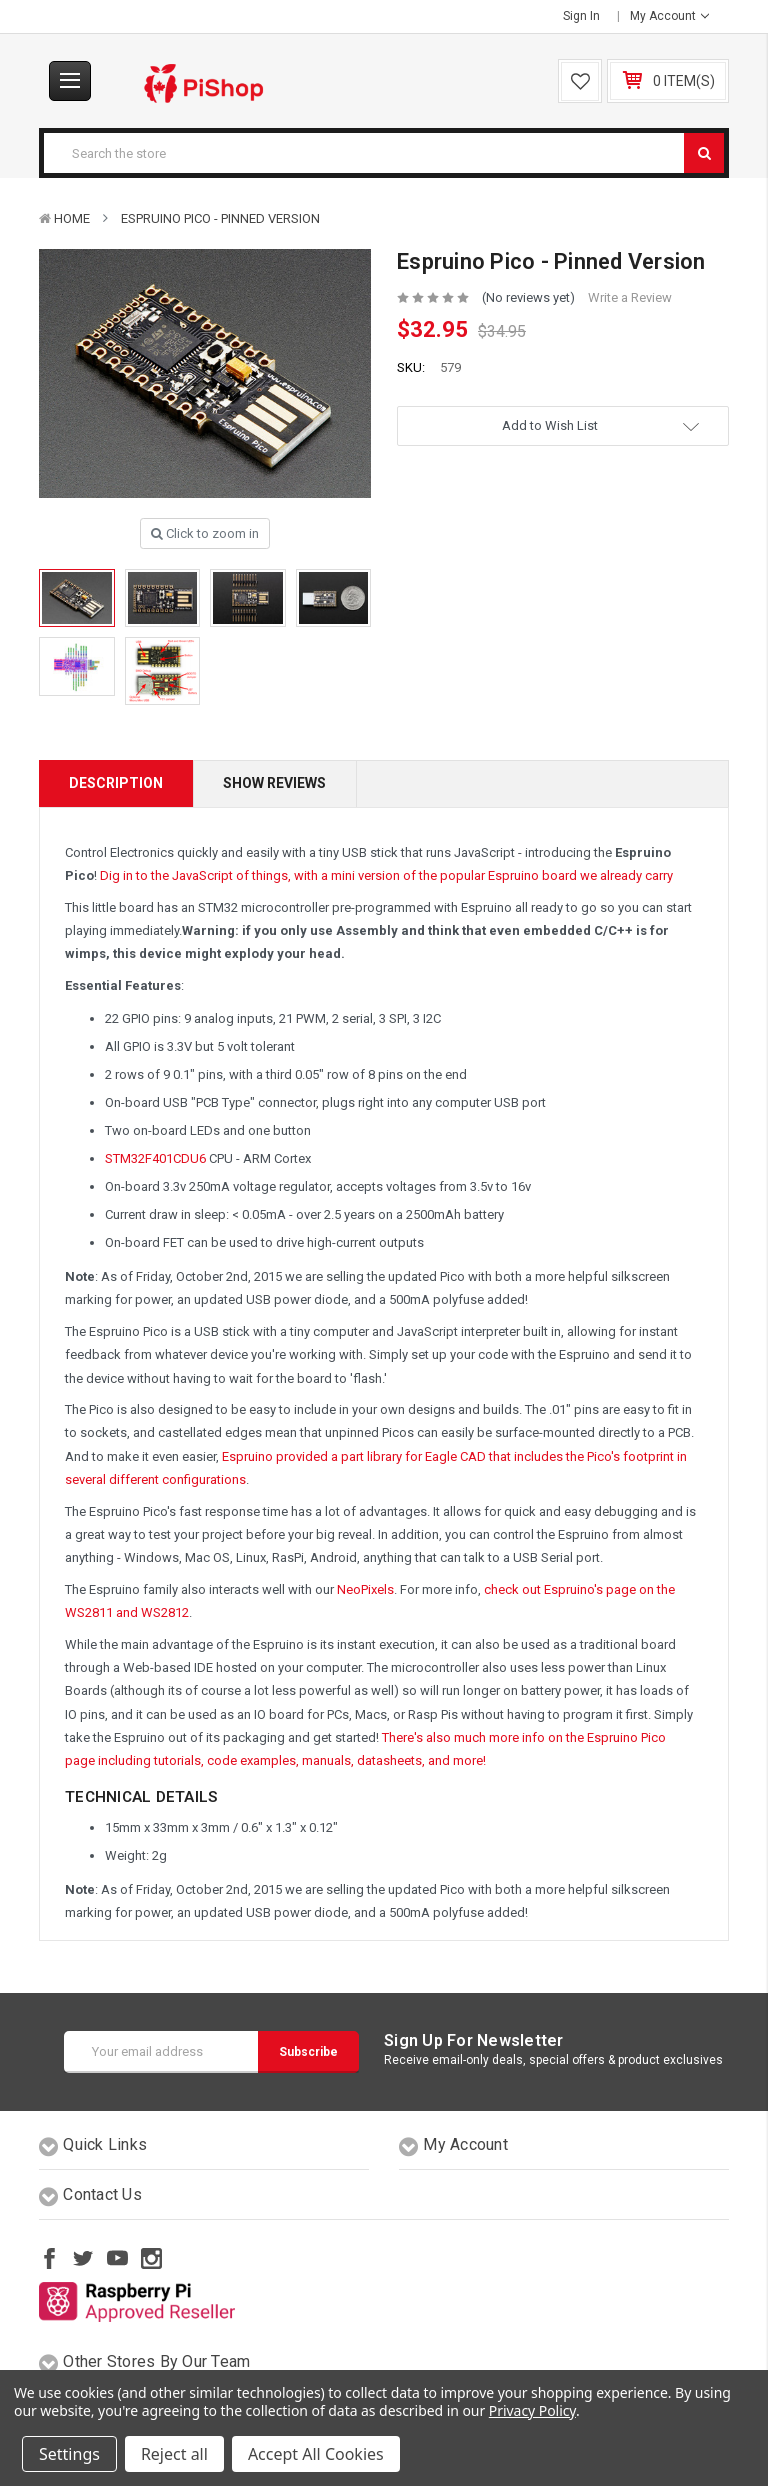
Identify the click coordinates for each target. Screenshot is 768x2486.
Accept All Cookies (316, 2454)
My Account (669, 16)
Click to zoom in (205, 533)
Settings (69, 2454)
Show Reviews (274, 783)
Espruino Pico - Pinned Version (220, 218)
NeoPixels (365, 1589)
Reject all (174, 2454)
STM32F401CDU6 (155, 1158)
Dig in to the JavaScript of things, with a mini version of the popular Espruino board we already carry (386, 875)
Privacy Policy (532, 2410)
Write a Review (630, 297)
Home (72, 218)
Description (116, 783)
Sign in (581, 16)
